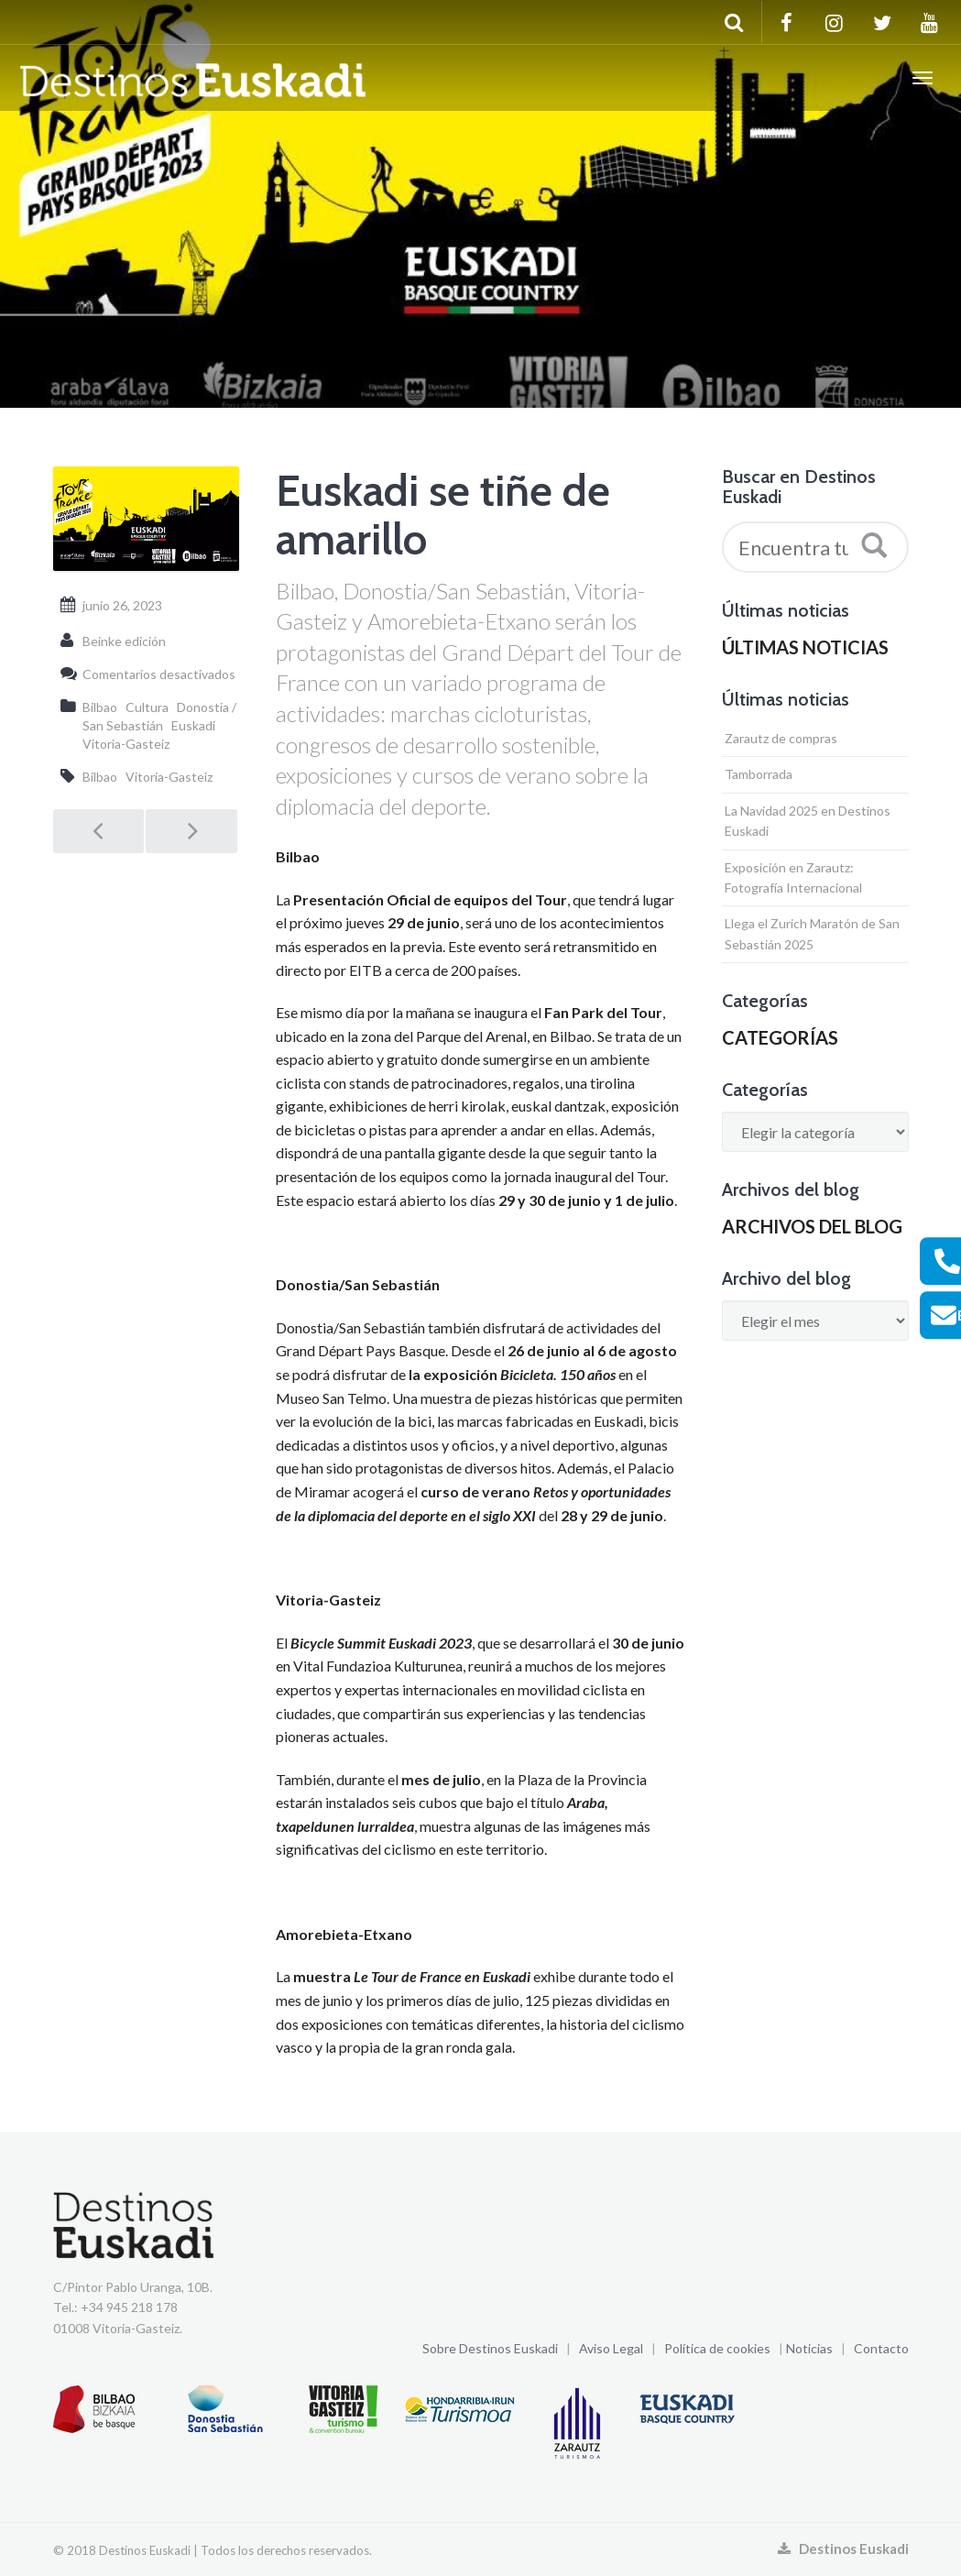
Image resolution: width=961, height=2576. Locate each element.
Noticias (809, 2348)
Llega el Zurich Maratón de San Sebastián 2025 (812, 933)
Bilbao (99, 707)
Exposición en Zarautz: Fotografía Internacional (793, 877)
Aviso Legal (611, 2348)
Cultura (147, 707)
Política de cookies (717, 2348)
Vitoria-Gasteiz (125, 743)
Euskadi (193, 725)
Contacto (881, 2348)
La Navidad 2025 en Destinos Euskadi (807, 821)
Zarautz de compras (781, 738)
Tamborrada (758, 774)
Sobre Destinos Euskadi (490, 2348)
